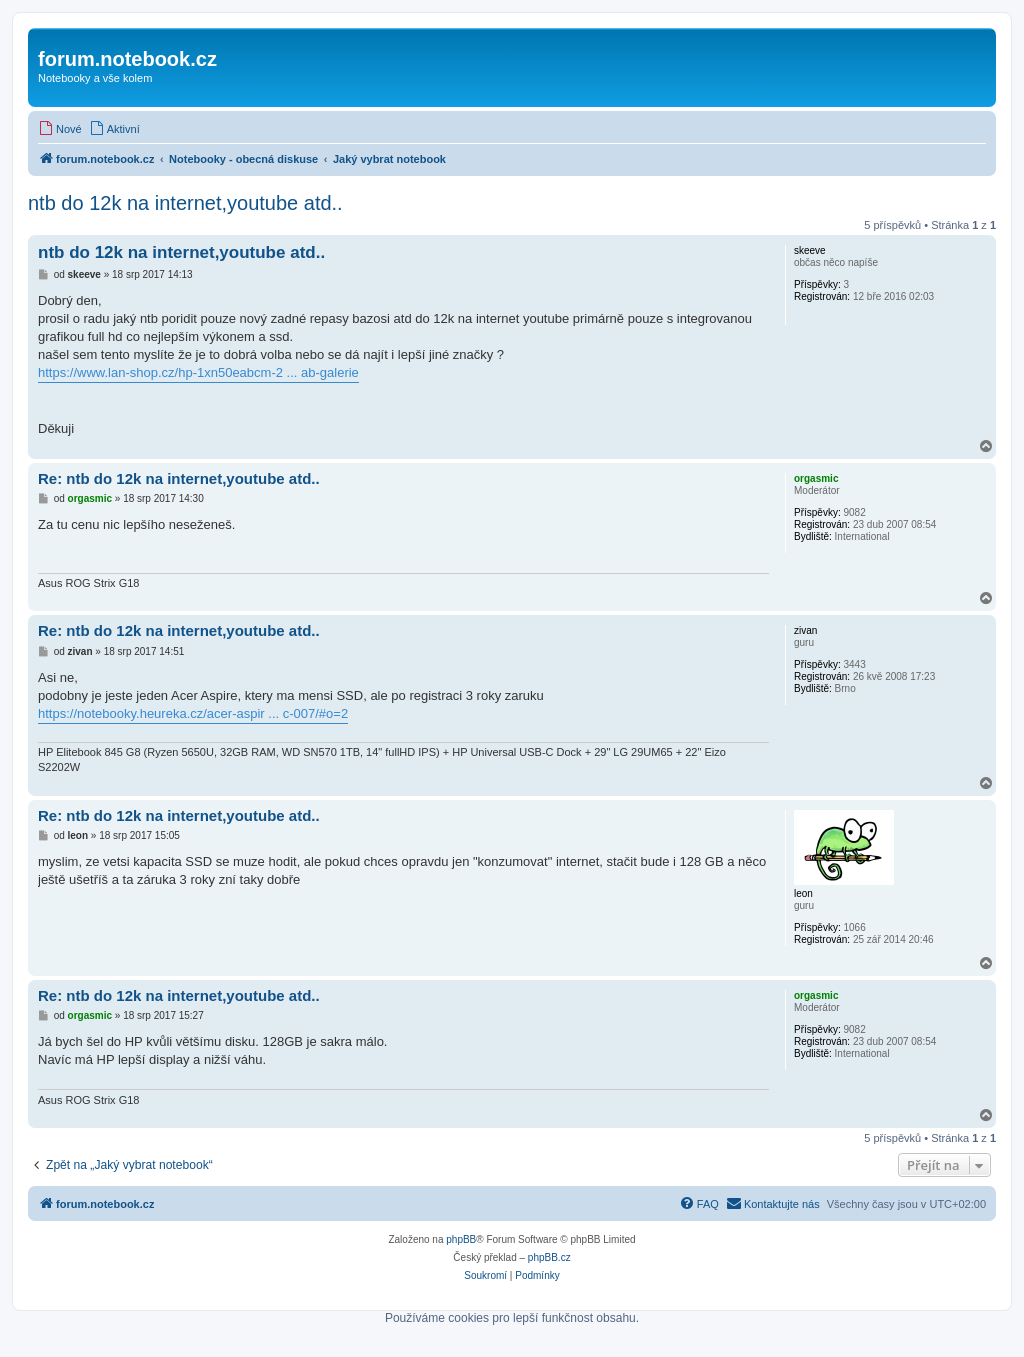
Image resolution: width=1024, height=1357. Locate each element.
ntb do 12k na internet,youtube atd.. (185, 203)
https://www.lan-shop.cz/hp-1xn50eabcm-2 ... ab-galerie (198, 372)
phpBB (461, 1239)
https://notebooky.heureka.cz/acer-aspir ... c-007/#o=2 (193, 713)
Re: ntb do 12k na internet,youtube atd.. (179, 478)
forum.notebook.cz (127, 59)
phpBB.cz (549, 1257)
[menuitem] (60, 129)
